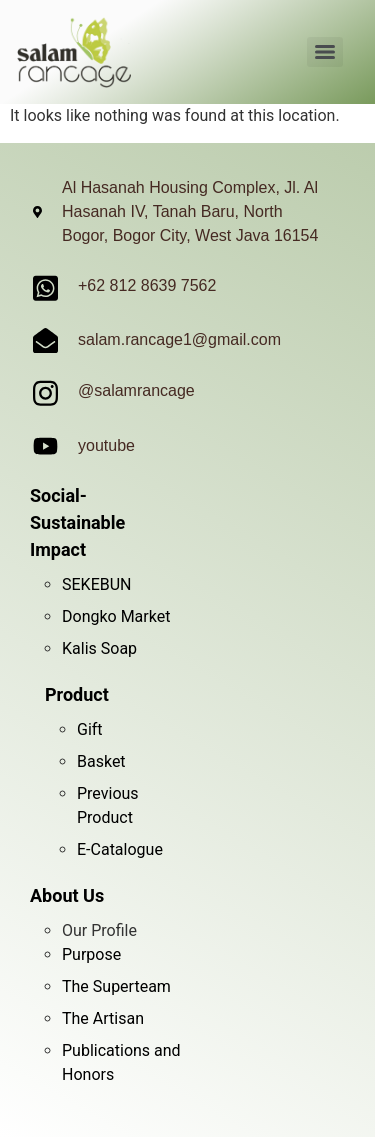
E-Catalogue (120, 849)
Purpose (91, 954)
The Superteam (116, 986)
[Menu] (325, 52)
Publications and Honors (121, 1062)
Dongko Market (116, 616)
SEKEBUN (96, 584)
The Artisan (103, 1018)
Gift (90, 729)
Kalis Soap (99, 648)
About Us (67, 895)
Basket (101, 761)
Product (77, 694)
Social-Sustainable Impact (77, 522)
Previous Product (108, 805)
